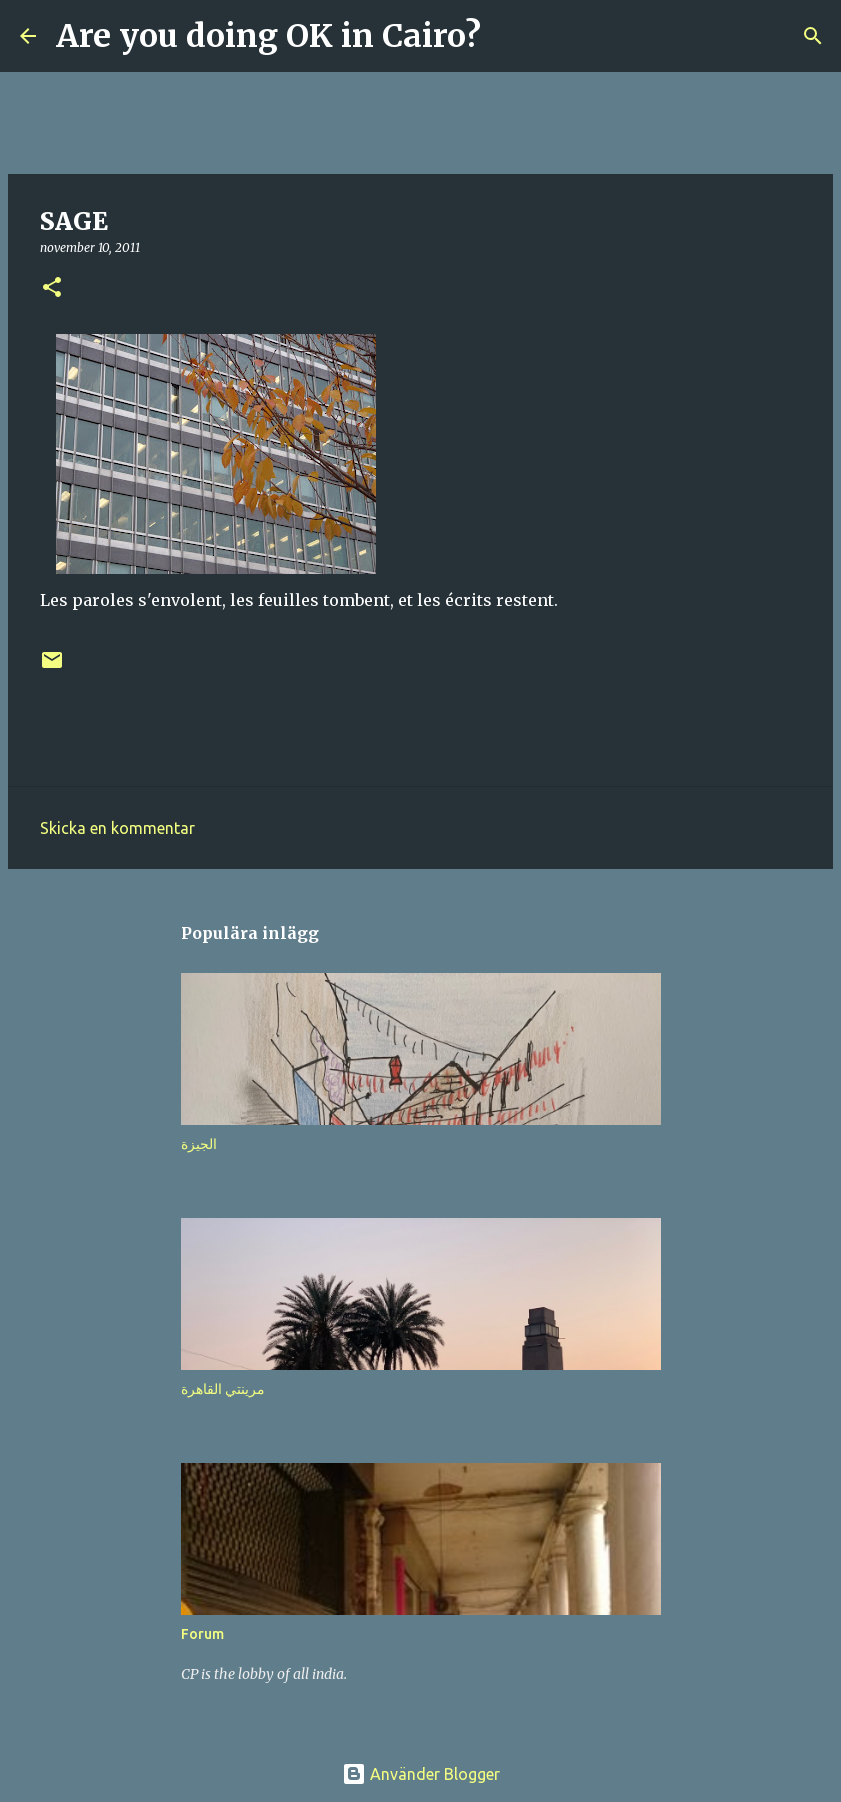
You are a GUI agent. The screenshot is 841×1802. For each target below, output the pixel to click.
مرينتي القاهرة (223, 1389)
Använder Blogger (421, 1774)
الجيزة (199, 1144)
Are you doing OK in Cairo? (268, 36)
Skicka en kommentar (117, 828)
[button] (52, 288)
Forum (202, 1634)
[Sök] (509, 36)
